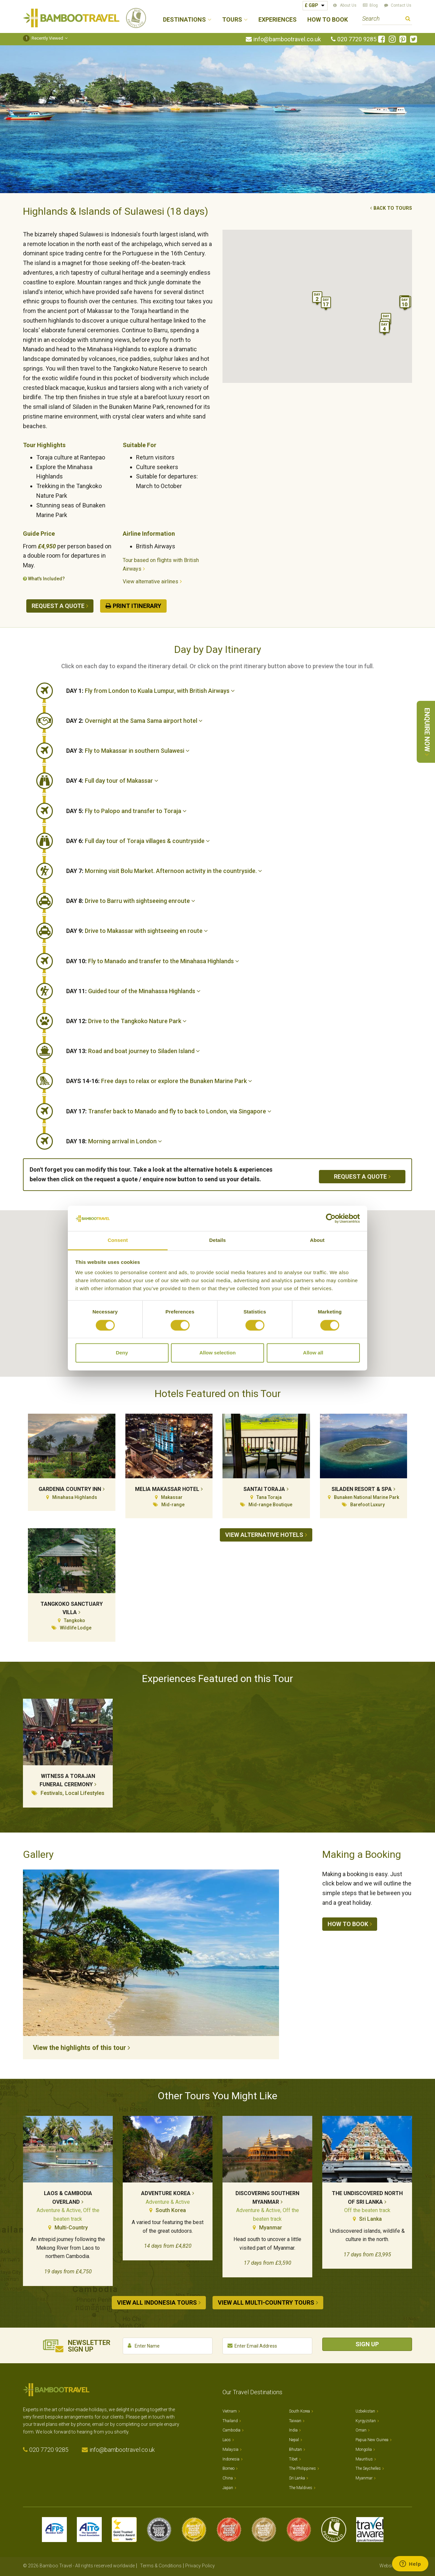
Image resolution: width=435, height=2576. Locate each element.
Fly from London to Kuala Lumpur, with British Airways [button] (150, 690)
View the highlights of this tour (79, 2048)
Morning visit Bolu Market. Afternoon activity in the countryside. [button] (164, 870)
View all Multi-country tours (266, 2302)
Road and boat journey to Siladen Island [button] (133, 1050)
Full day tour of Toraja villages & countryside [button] (138, 840)
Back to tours (392, 208)
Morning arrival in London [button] (114, 1141)
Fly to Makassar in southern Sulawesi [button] (128, 750)
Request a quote (58, 605)
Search (408, 19)
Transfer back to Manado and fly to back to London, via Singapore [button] (168, 1111)
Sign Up (367, 2340)
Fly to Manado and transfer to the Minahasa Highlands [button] (152, 961)
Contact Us (401, 5)
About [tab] (317, 1240)
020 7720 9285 (356, 39)
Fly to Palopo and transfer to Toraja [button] (126, 810)
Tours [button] (232, 20)
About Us (348, 5)
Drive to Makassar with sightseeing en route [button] (137, 930)
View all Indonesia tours (157, 2302)
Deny (122, 1353)
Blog (373, 5)
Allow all (313, 1353)
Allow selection (217, 1353)
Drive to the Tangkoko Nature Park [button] (126, 1020)
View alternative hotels (264, 1534)
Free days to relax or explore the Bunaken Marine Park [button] (159, 1080)
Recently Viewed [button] (43, 38)
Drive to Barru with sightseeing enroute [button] (130, 900)
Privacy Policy (200, 2562)
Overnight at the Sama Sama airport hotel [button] (134, 720)
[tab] (239, 691)
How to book (348, 1923)
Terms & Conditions (161, 2562)
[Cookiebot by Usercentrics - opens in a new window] (331, 1218)
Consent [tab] (118, 1240)
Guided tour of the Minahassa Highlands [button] (133, 991)
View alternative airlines (150, 581)
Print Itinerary (137, 605)
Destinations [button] (184, 20)
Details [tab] (217, 1240)
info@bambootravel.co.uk (287, 39)
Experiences (277, 20)
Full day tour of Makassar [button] (112, 780)
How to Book (327, 20)
